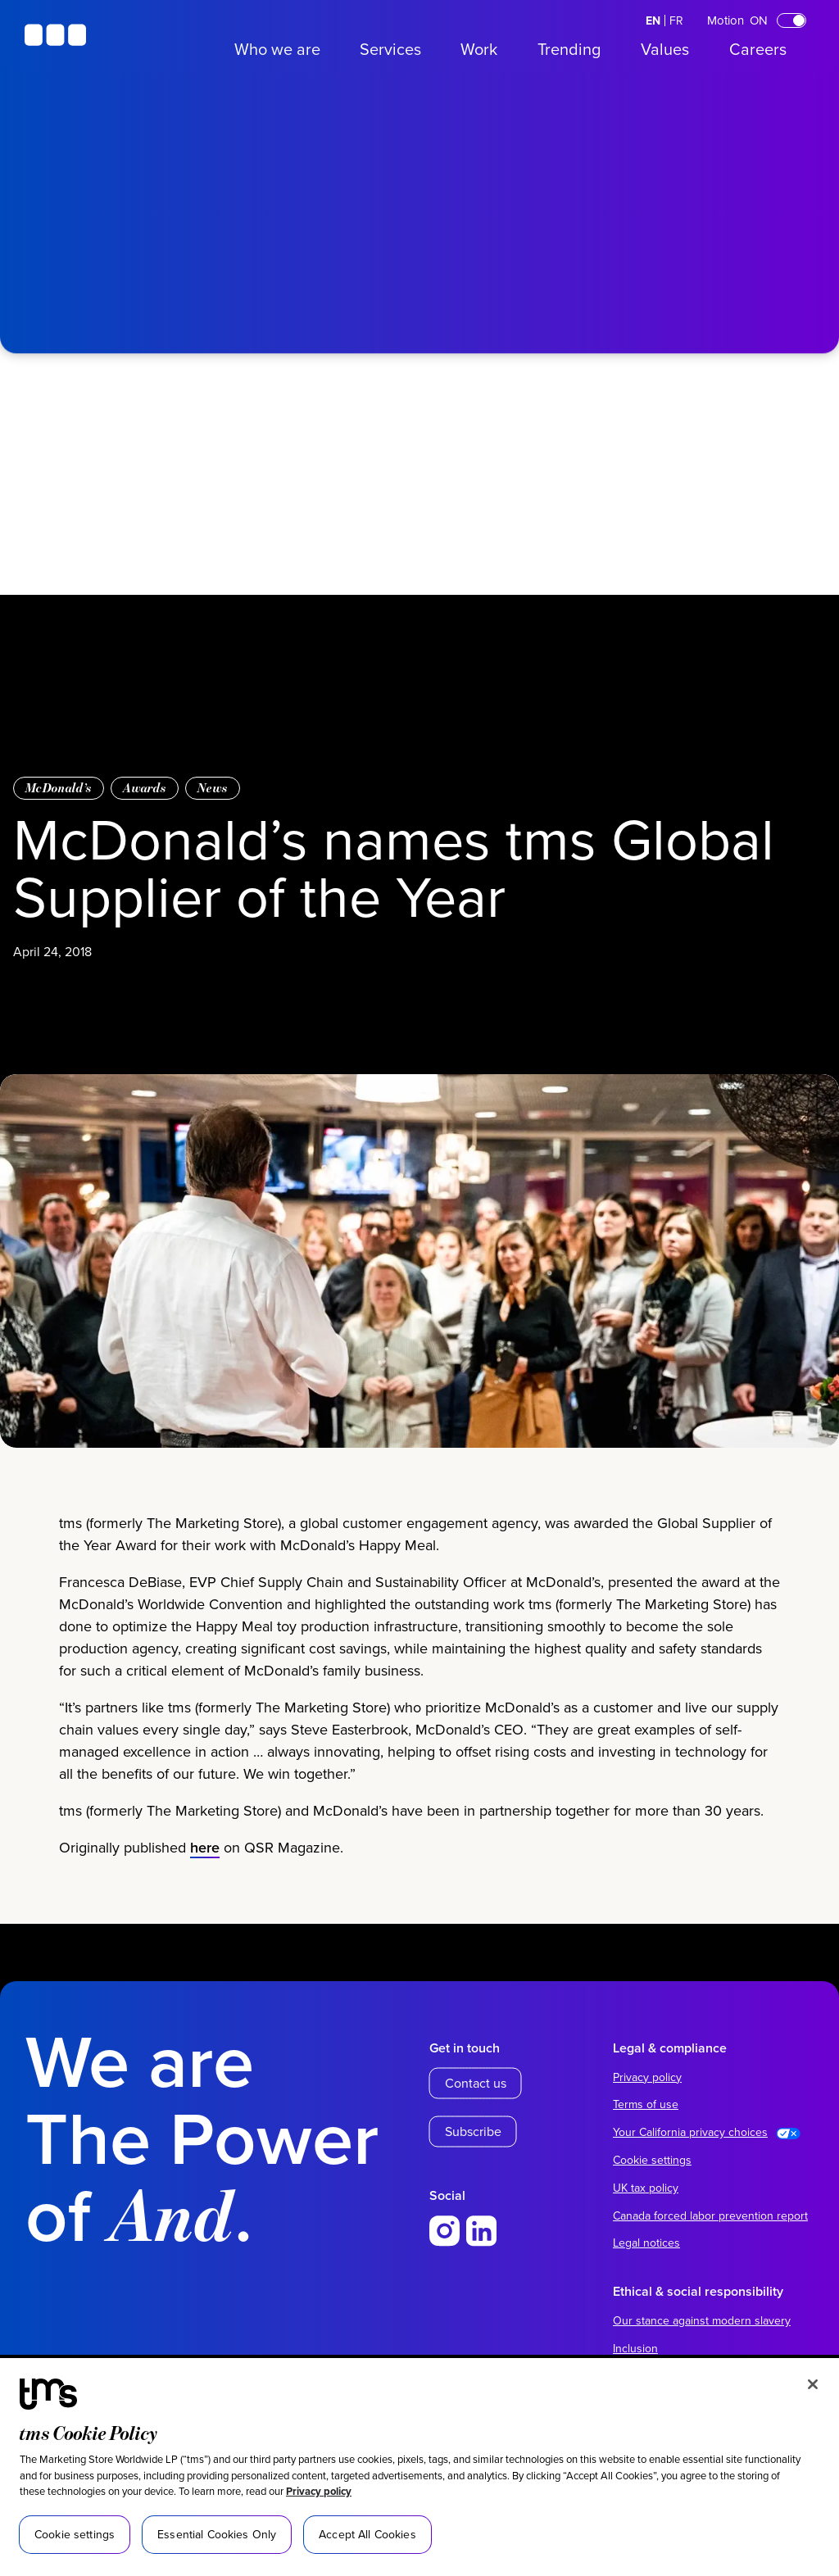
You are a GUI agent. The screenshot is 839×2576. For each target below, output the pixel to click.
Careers (758, 49)
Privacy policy (318, 2491)
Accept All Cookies (367, 2534)
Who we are (277, 49)
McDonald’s (58, 788)
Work (478, 49)
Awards (144, 788)
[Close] (813, 2384)
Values (665, 49)
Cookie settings (652, 2160)
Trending (569, 49)
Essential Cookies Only (216, 2534)
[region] (419, 2467)
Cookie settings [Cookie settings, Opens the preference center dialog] (74, 2534)
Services (390, 49)
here (205, 1876)
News (212, 788)
